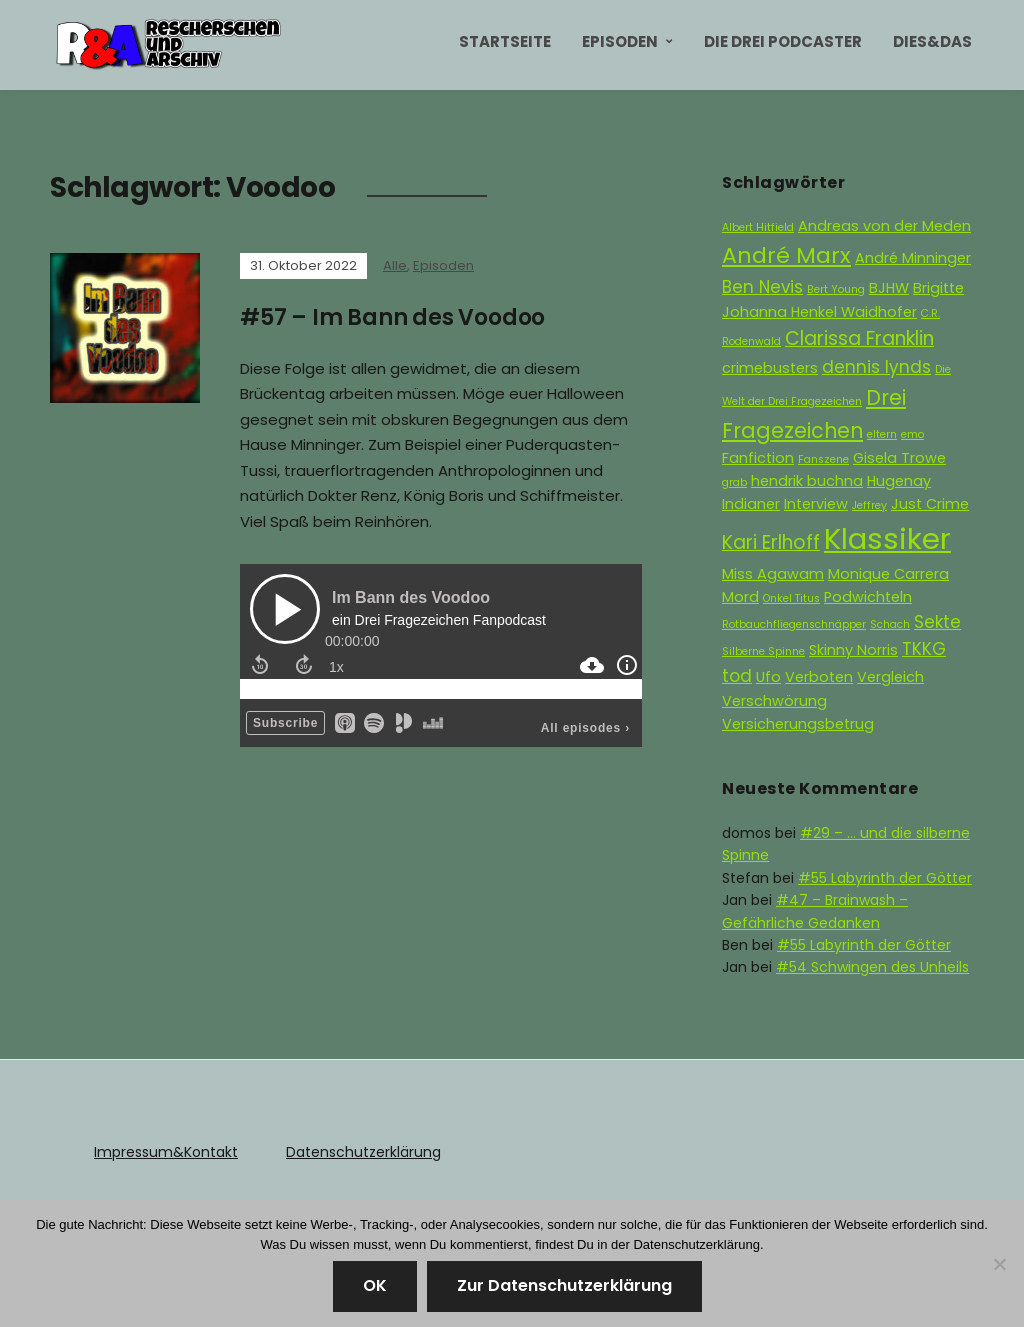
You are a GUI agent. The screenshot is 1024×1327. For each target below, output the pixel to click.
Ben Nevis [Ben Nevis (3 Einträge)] (762, 287)
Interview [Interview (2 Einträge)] (816, 504)
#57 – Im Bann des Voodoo (392, 317)
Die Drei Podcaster (783, 41)
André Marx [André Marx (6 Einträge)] (786, 255)
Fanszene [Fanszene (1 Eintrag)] (823, 459)
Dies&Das (932, 41)
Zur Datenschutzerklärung (564, 1285)
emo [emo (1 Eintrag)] (912, 434)
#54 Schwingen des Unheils (872, 967)
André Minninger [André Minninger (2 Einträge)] (913, 258)
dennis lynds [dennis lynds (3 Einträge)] (876, 367)
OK (375, 1285)
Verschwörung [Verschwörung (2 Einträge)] (774, 701)
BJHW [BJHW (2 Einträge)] (889, 288)
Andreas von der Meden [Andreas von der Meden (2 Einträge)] (884, 226)
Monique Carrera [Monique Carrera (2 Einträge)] (888, 574)
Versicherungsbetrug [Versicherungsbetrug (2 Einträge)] (798, 724)
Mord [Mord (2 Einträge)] (740, 597)
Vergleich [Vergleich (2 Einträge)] (890, 677)
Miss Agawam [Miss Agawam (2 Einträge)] (773, 574)
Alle (395, 265)
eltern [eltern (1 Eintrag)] (882, 434)
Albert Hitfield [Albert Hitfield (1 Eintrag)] (758, 227)
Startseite (505, 41)
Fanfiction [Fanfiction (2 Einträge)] (758, 458)
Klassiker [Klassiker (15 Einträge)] (887, 538)
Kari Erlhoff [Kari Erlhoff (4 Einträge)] (771, 542)
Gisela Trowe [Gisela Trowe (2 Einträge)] (899, 458)
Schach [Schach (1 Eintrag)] (890, 624)
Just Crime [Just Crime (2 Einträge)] (930, 504)
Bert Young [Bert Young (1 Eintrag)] (836, 289)
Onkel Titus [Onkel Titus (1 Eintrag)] (791, 598)
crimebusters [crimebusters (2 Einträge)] (770, 368)
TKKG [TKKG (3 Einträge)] (924, 649)
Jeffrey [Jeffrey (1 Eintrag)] (869, 505)
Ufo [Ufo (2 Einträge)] (768, 677)
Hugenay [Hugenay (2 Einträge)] (899, 481)
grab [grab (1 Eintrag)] (734, 482)
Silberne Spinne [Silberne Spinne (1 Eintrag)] (763, 651)
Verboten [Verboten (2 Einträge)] (819, 677)
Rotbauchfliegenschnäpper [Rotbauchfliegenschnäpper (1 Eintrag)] (794, 624)
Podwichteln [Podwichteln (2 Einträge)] (868, 597)
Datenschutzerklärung (363, 1152)
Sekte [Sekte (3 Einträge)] (937, 622)
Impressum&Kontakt (166, 1152)
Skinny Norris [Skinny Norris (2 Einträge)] (853, 650)
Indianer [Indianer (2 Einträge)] (751, 504)
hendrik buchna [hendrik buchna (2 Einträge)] (807, 481)
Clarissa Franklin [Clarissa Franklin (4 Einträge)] (859, 338)
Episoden (620, 41)
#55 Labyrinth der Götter (885, 878)
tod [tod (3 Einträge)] (737, 676)
